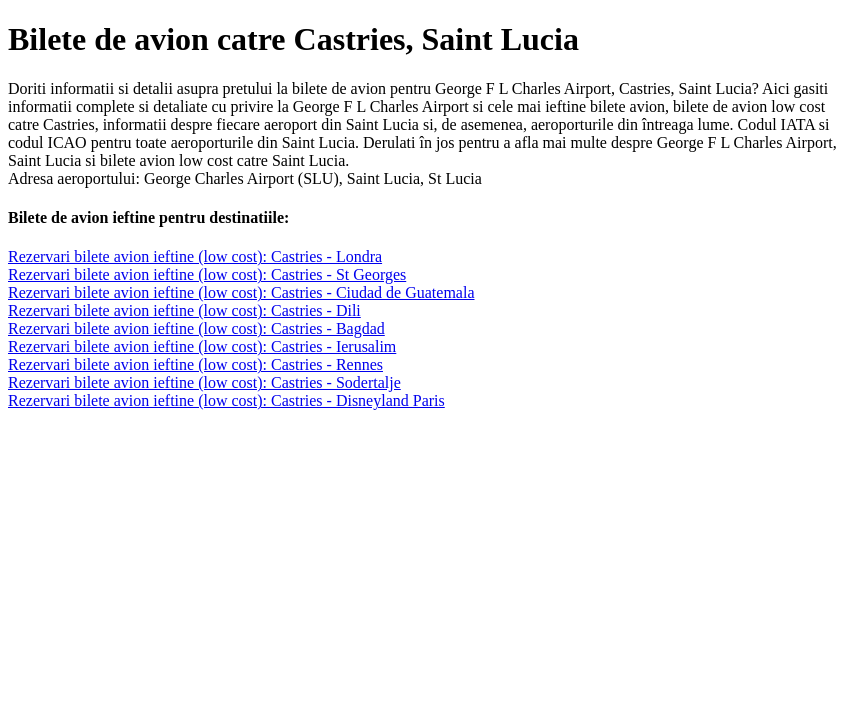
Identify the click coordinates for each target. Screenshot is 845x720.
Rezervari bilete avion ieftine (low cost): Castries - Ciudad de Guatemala (241, 292)
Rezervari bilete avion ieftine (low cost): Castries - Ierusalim (202, 346)
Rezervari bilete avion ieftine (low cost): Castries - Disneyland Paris (226, 400)
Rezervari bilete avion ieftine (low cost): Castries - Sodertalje (204, 382)
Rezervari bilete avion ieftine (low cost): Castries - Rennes (195, 364)
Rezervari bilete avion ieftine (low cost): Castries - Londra (195, 256)
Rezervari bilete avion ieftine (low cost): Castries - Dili (184, 310)
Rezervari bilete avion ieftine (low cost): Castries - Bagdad (196, 328)
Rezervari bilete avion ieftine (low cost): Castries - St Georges (207, 274)
